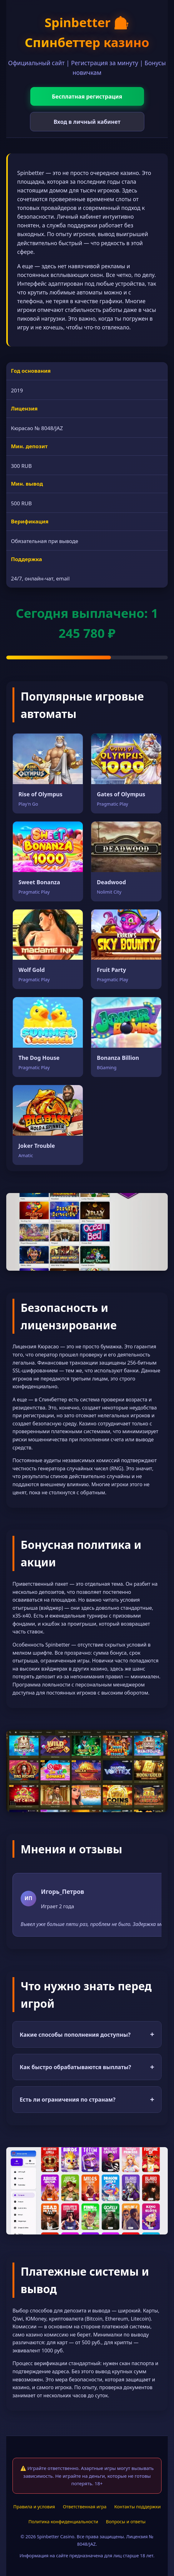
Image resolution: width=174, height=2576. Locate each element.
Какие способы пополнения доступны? (87, 2034)
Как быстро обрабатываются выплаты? (87, 2067)
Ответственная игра (85, 2507)
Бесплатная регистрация (87, 96)
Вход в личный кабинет (86, 121)
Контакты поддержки (137, 2507)
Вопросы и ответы (126, 2522)
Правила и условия (34, 2507)
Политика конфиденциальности (63, 2522)
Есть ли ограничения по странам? (87, 2099)
